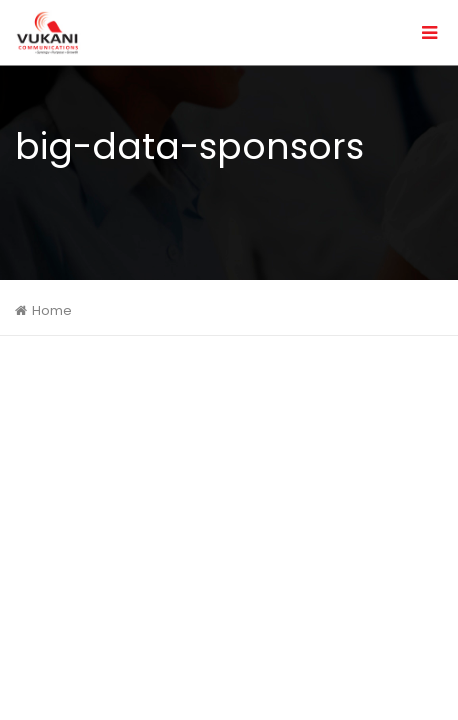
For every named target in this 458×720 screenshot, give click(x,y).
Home (52, 310)
